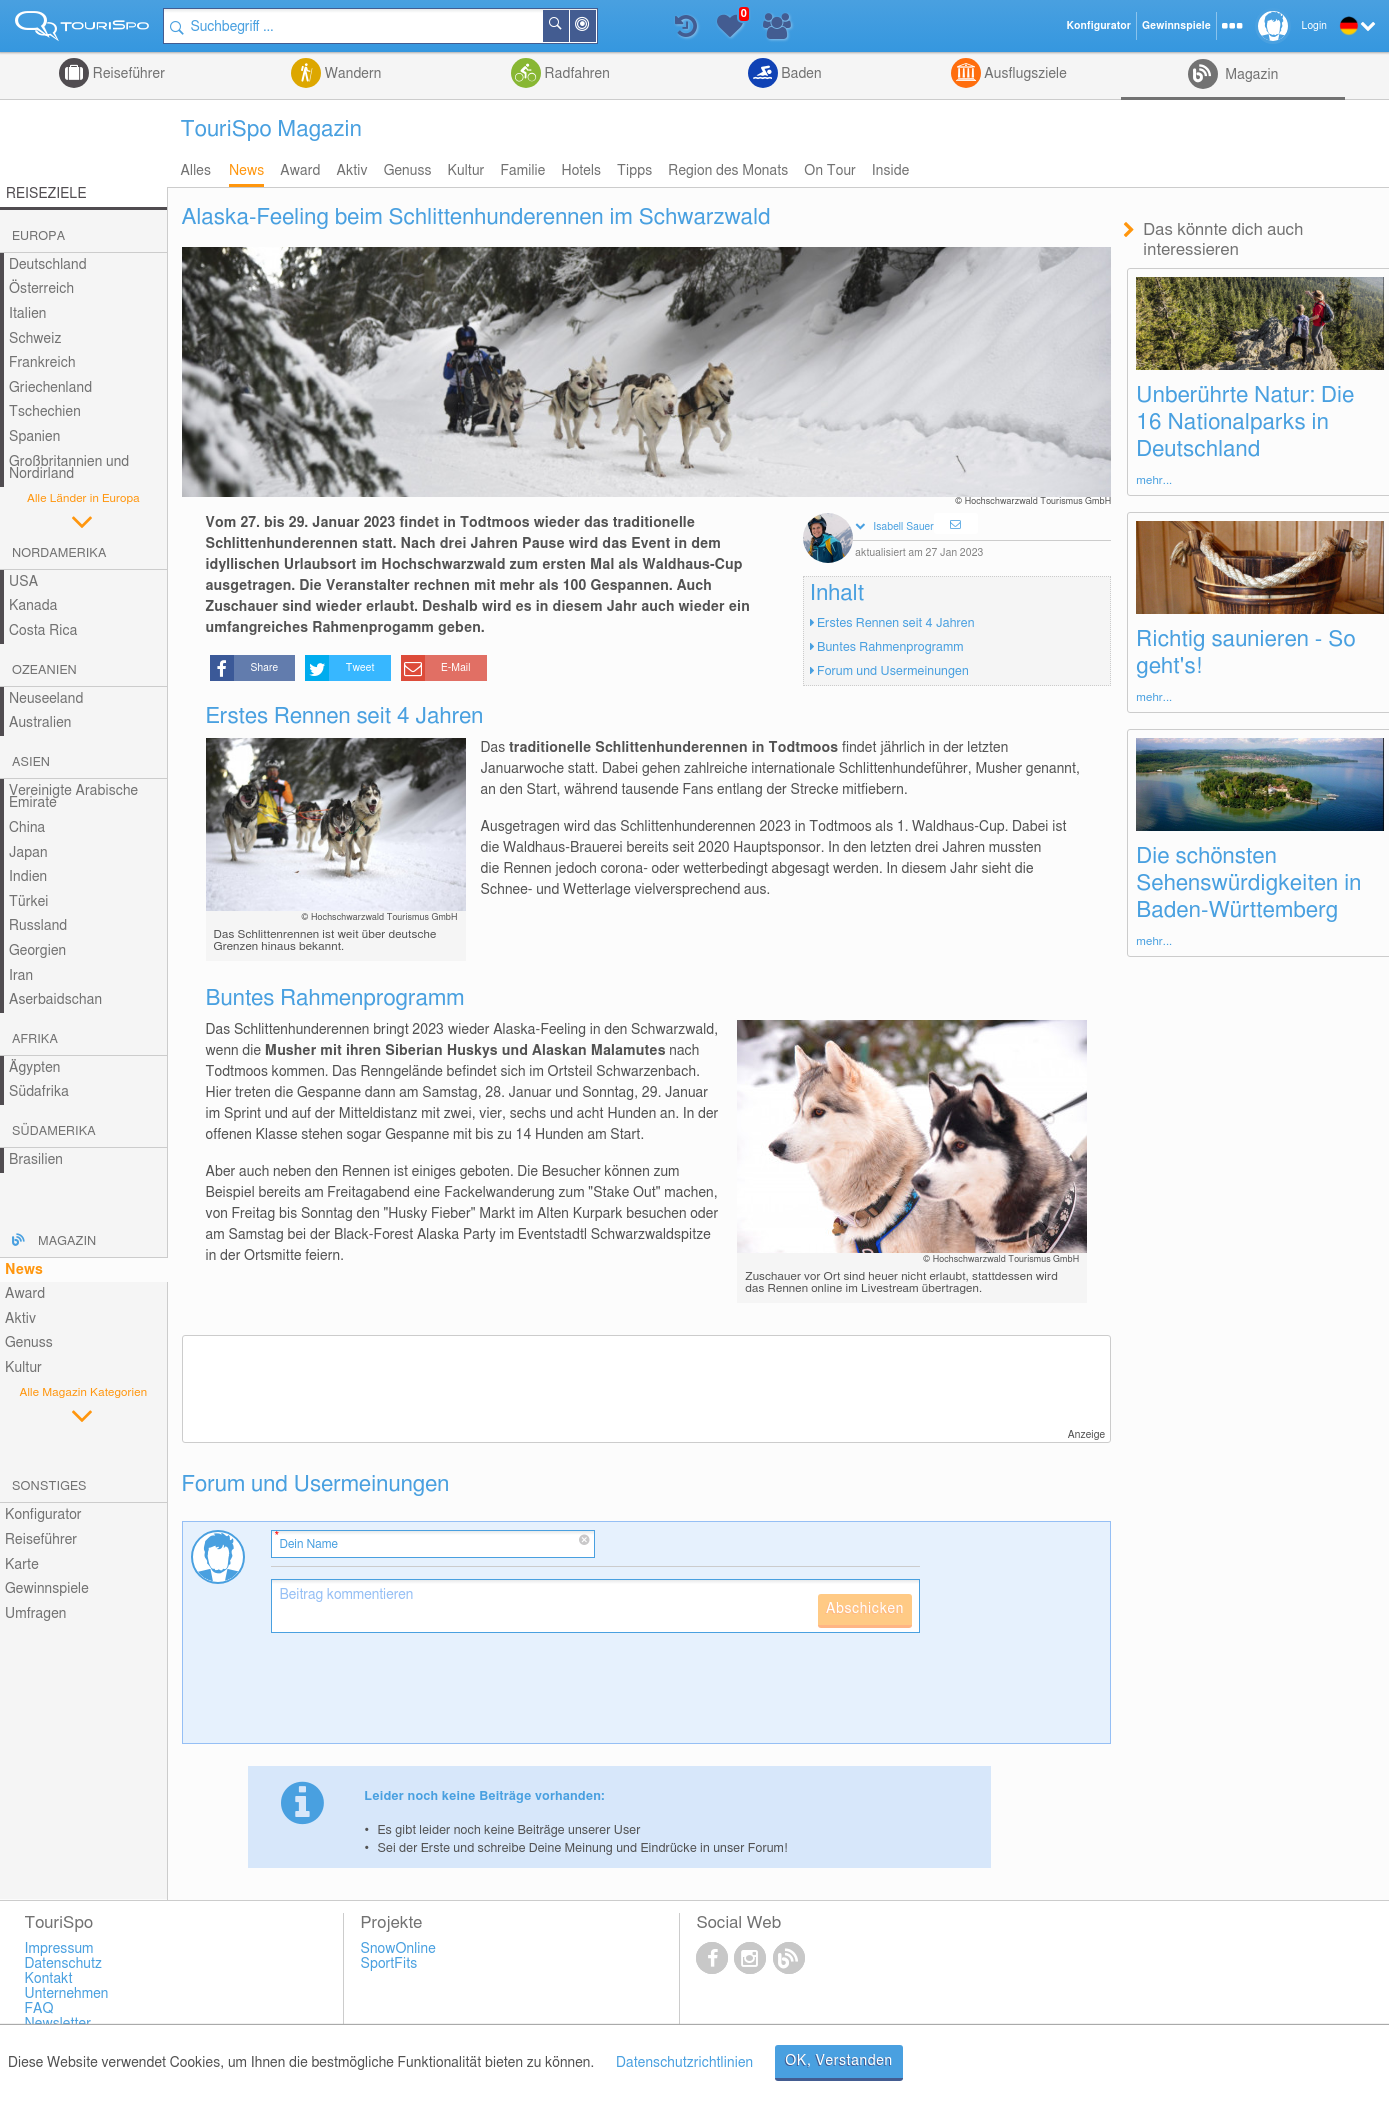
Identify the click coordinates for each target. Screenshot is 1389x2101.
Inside (891, 171)
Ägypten (34, 1068)
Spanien (34, 437)
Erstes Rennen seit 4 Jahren (896, 623)
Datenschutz (63, 1964)
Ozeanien (44, 670)
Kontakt (48, 1979)
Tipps (634, 171)
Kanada (33, 606)
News (246, 171)
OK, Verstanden (839, 2061)
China (27, 828)
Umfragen (35, 1614)
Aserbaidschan (55, 1000)
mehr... (1154, 480)
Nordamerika (59, 553)
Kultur (466, 171)
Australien (40, 723)
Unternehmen (66, 1994)
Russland (38, 926)
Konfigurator (43, 1515)
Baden (800, 74)
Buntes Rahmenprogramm (890, 647)
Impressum (58, 1949)
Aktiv (351, 171)
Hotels (581, 171)
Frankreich (42, 363)
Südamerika (54, 1131)
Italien (27, 314)
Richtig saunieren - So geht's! (1245, 652)
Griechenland (50, 388)
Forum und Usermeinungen (893, 671)
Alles (196, 171)
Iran (21, 976)
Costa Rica (43, 631)
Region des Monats (728, 171)
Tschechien (45, 412)
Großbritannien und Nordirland (69, 468)
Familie (522, 171)
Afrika (35, 1039)
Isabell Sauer (903, 527)
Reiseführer (127, 74)
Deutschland (48, 265)
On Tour (829, 171)
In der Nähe (596, 27)
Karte (22, 1565)
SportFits (388, 1964)
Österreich (41, 289)
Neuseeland (46, 699)
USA (23, 582)
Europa (38, 236)
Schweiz (35, 339)
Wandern (351, 74)
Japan (28, 853)
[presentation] (423, 1696)
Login (1314, 26)
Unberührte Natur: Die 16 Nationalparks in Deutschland (1245, 422)
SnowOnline (397, 1949)
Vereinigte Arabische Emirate (73, 797)
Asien (31, 762)
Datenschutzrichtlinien (684, 2063)
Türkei (29, 902)
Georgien (37, 951)
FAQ (38, 2009)
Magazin (1250, 75)
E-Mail (456, 668)
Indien (28, 877)
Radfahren (575, 74)
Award (300, 171)
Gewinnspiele (47, 1589)
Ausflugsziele (1024, 74)
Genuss (408, 171)
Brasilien (36, 1160)
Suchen (569, 26)
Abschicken (865, 1609)
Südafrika (39, 1092)
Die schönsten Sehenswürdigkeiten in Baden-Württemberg (1248, 883)
